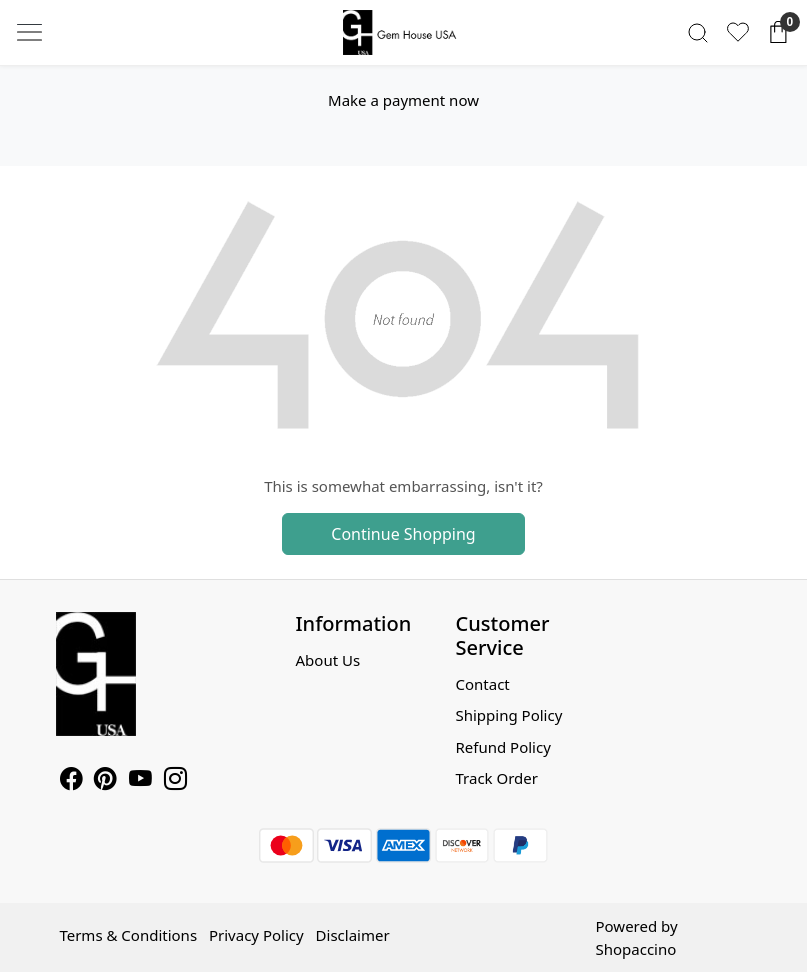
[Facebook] (71, 781)
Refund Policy (502, 747)
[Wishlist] (738, 32)
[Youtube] (140, 781)
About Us (328, 660)
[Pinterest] (105, 781)
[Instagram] (175, 781)
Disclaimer (353, 935)
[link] (698, 32)
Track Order (496, 778)
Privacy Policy (256, 935)
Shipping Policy (508, 715)
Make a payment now (403, 100)
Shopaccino (636, 949)
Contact (482, 684)
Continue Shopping (403, 534)
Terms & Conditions (128, 935)
